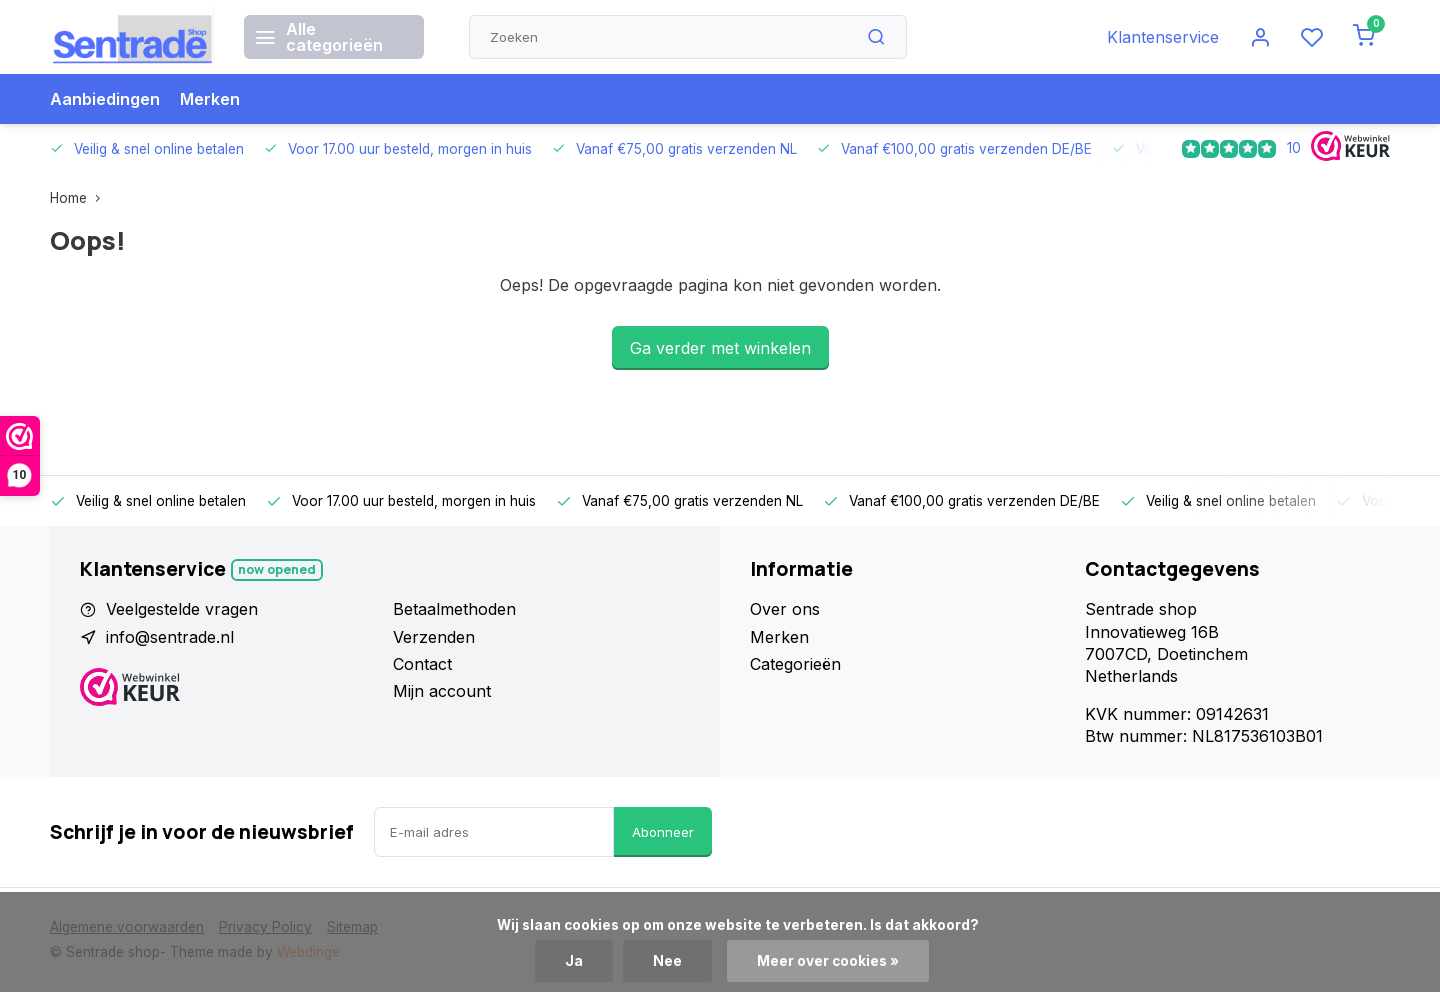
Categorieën (795, 664)
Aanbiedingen (105, 99)
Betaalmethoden (454, 609)
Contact (422, 664)
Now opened (277, 569)
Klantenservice (1163, 37)
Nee (667, 961)
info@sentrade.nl (170, 637)
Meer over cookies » (828, 961)
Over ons (785, 609)
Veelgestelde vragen (182, 609)
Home (79, 198)
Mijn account (442, 691)
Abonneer (663, 832)
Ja (574, 961)
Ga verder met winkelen (720, 348)
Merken (210, 99)
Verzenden (434, 637)
